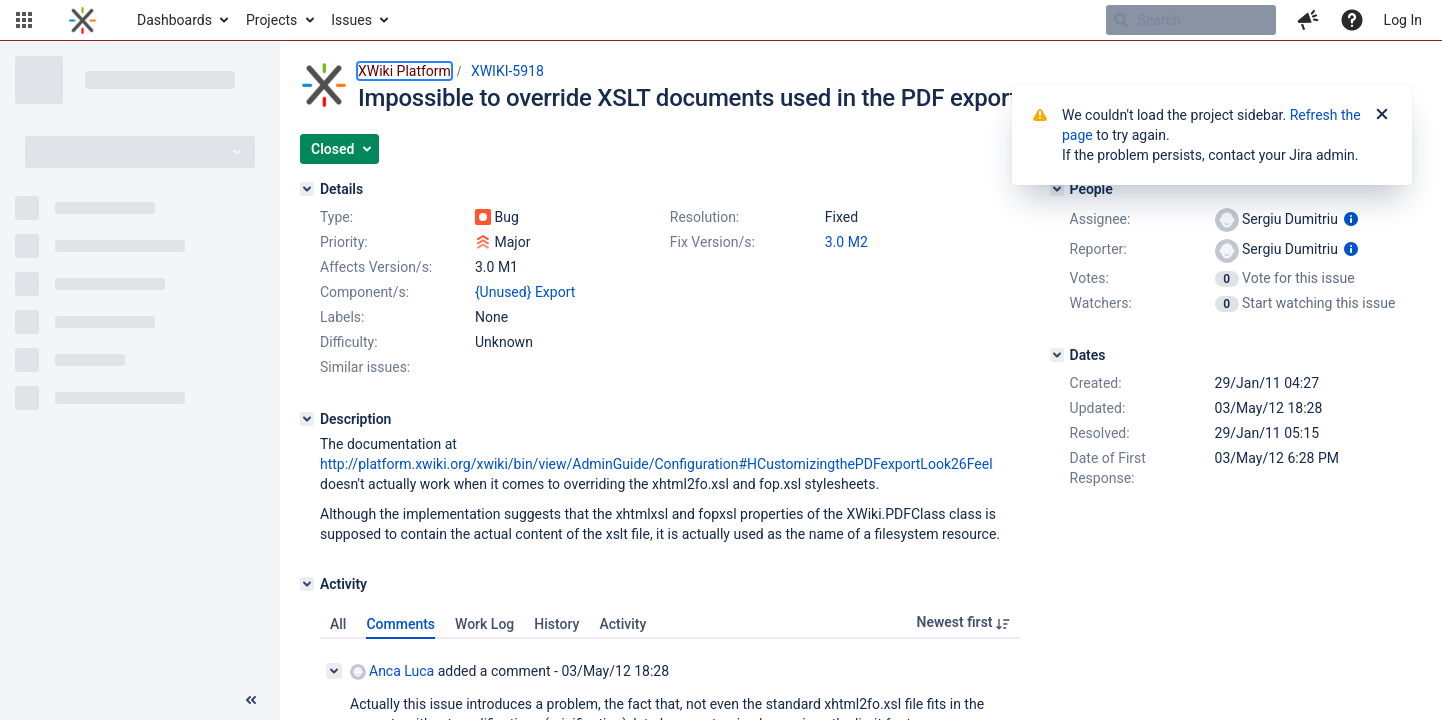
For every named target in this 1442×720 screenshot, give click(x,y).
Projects (271, 20)
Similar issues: (365, 367)
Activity (622, 624)
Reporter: (1098, 249)
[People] (1057, 189)
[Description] (307, 419)
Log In (1403, 20)
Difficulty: (349, 342)
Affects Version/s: (376, 267)
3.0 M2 (846, 242)
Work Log (484, 624)
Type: (336, 217)
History (556, 624)
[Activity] (307, 584)
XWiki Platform (404, 71)
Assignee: (1100, 219)
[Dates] (1057, 355)
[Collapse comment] (334, 671)
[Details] (307, 189)
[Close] (1382, 115)
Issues (351, 20)
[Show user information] (1351, 219)
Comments (400, 624)
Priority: (344, 242)
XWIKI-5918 (507, 71)
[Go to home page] (82, 20)
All (338, 624)
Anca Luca (392, 671)
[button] (24, 20)
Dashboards (174, 20)
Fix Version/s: (712, 242)
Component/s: (364, 292)
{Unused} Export (525, 292)
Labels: (342, 317)
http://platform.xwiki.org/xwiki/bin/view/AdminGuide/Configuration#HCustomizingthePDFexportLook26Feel (656, 464)
